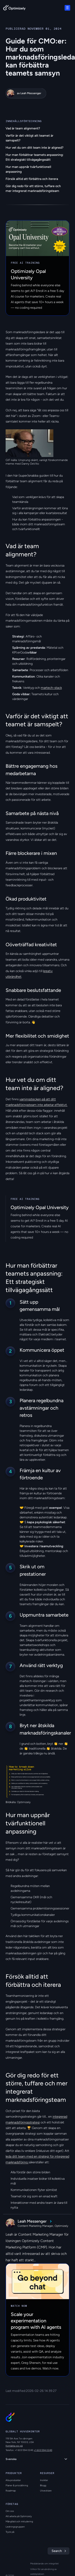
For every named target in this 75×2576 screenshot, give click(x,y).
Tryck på (10, 2532)
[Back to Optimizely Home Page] (14, 8)
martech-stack (51, 688)
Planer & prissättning (17, 2485)
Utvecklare (46, 2490)
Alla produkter (13, 2480)
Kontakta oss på (14, 2445)
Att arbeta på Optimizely (19, 2516)
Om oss (10, 2511)
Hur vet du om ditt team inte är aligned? (34, 147)
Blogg (43, 2485)
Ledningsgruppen (15, 2526)
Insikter (44, 2480)
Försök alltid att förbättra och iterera (32, 179)
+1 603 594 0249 (43, 2450)
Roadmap (11, 2490)
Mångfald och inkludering (19, 2521)
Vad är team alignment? (23, 128)
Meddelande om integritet (44, 2563)
